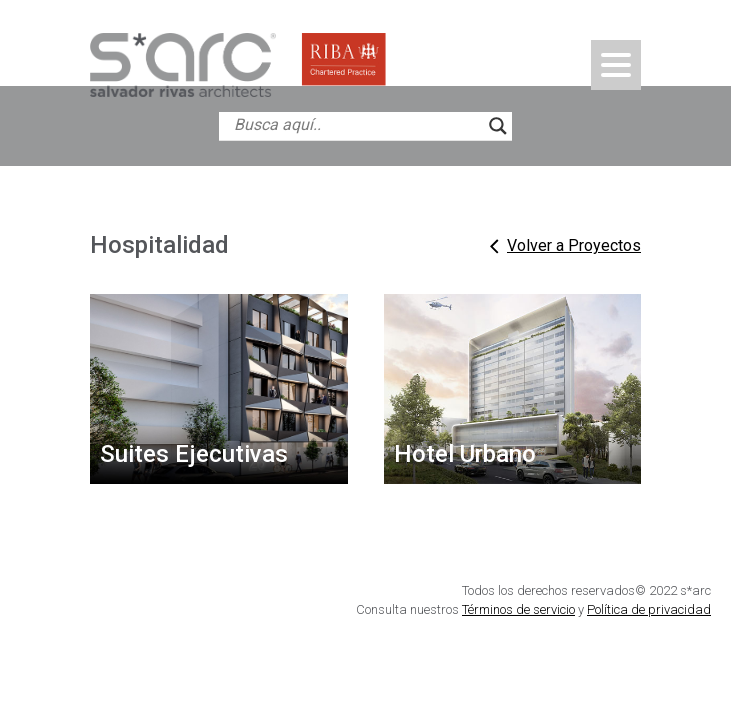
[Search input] (356, 126)
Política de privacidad (649, 609)
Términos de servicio (518, 609)
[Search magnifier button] (498, 126)
